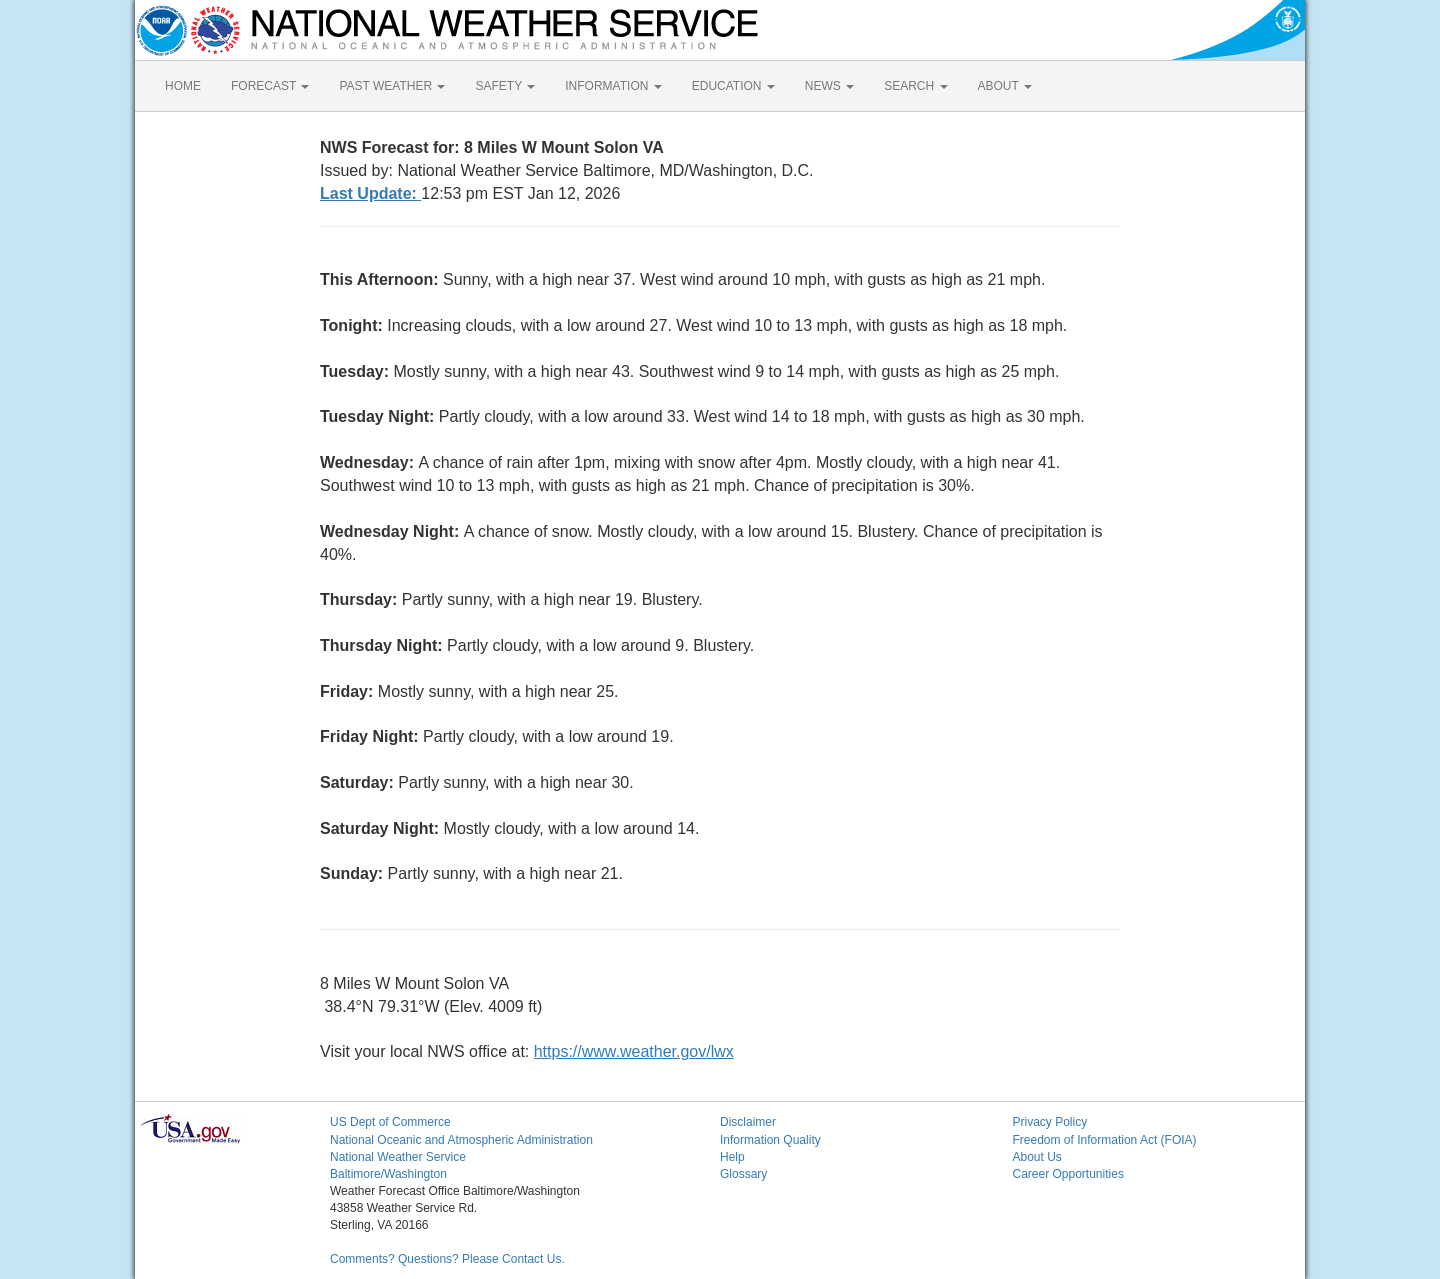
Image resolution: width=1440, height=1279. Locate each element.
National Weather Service (398, 1157)
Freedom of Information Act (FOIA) (1105, 1140)
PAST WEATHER (392, 86)
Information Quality (770, 1140)
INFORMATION (613, 86)
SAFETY (505, 86)
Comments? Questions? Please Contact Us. (447, 1259)
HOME (183, 86)
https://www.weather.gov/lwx (634, 1051)
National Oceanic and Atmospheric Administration (461, 1140)
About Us (1037, 1157)
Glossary (743, 1174)
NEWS (829, 86)
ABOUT (1005, 86)
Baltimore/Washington (388, 1174)
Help (732, 1157)
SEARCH (915, 86)
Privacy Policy (1050, 1122)
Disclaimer (748, 1122)
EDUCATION (733, 86)
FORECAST (270, 86)
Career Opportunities (1068, 1174)
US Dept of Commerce (390, 1122)
